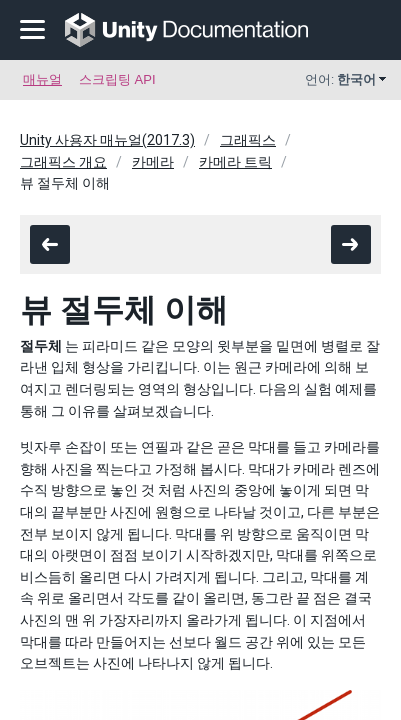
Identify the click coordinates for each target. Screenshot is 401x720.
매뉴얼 (42, 79)
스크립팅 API (117, 79)
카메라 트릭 (235, 162)
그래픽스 (248, 140)
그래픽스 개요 (63, 162)
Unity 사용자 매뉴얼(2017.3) (107, 140)
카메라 (153, 162)
